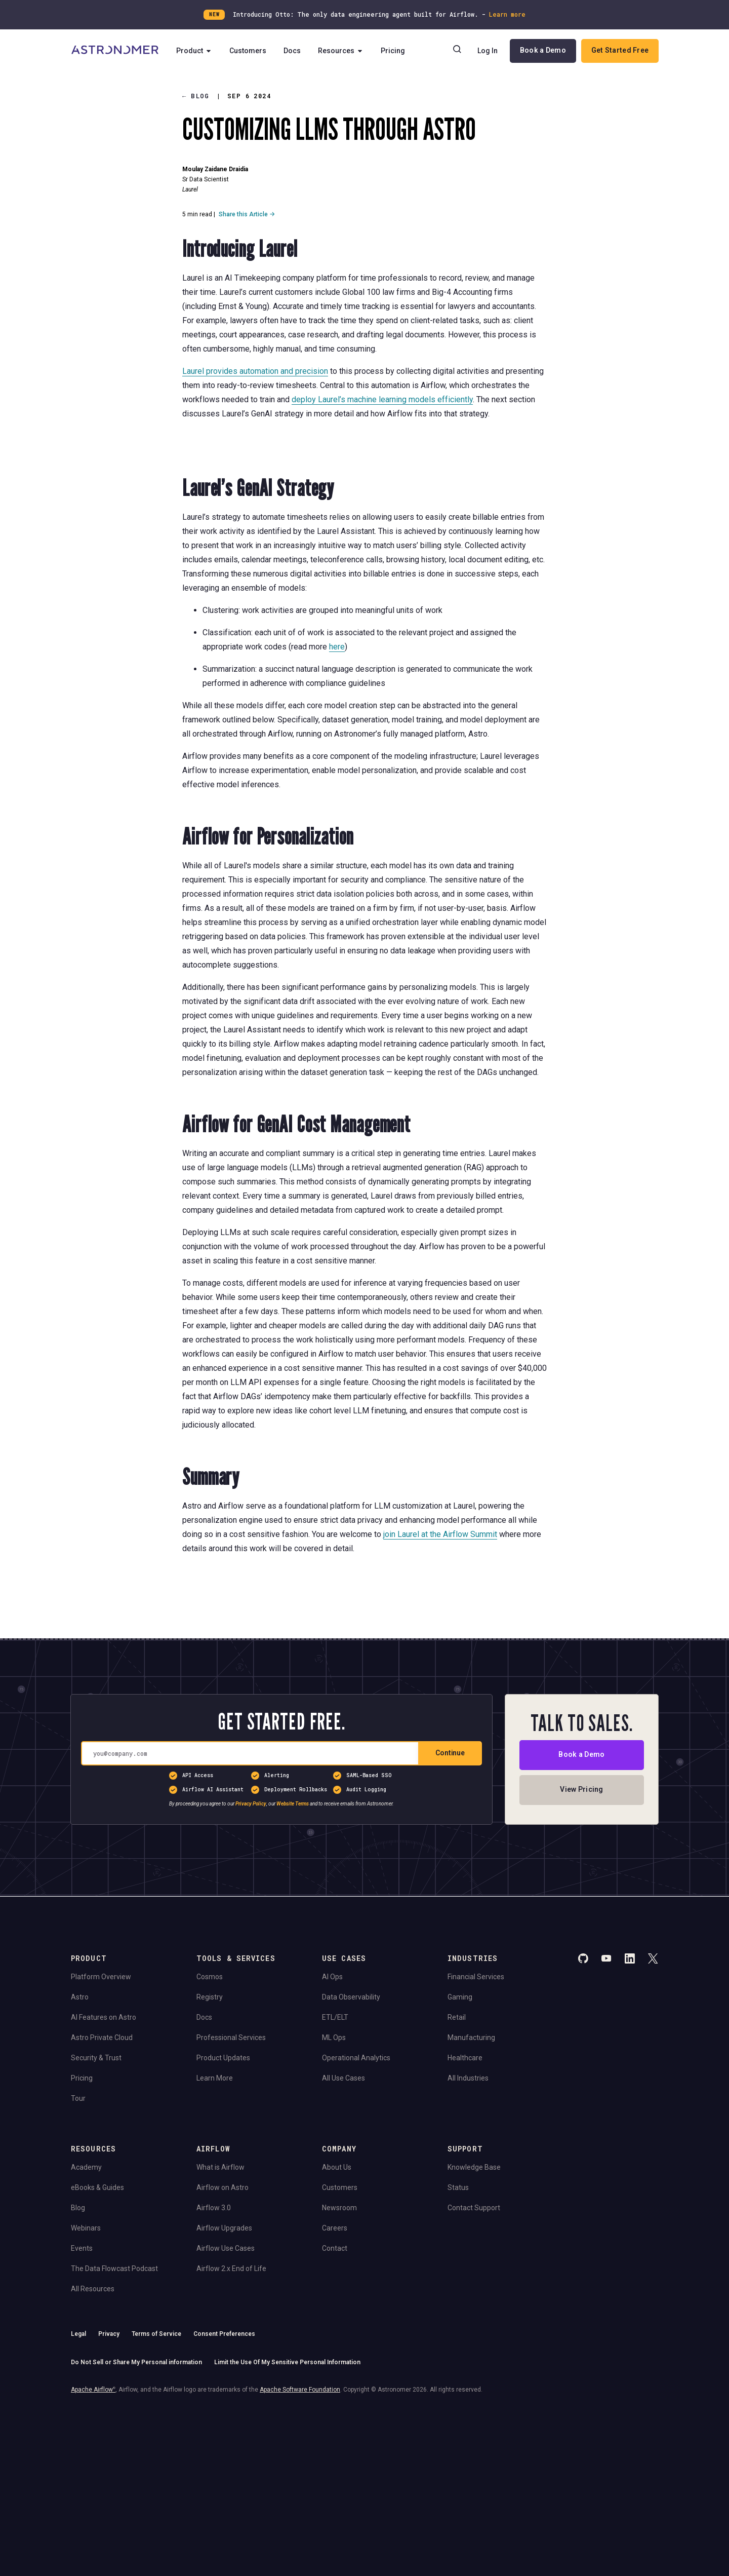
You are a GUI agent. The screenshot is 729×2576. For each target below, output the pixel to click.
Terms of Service (156, 2333)
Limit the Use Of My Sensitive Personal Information (287, 2362)
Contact (334, 2248)
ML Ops (334, 2037)
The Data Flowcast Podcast (114, 2268)
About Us (336, 2167)
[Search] (457, 51)
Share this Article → (247, 214)
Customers (248, 51)
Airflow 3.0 (213, 2208)
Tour (78, 2098)
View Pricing (581, 1790)
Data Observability (351, 1997)
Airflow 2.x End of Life (231, 2268)
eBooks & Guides (97, 2187)
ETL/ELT (335, 2017)
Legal (78, 2333)
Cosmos (209, 1977)
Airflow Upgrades (224, 2228)
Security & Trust (96, 2058)
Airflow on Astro (222, 2187)
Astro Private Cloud (102, 2037)
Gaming (460, 1997)
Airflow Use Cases (225, 2248)
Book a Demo (543, 50)
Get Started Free (620, 50)
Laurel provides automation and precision (255, 371)
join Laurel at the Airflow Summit (440, 1534)
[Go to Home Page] (114, 50)
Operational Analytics (356, 2058)
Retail (457, 2017)
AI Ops (332, 1977)
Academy (86, 2167)
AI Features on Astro (103, 2017)
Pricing (393, 51)
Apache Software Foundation (300, 2389)
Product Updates (223, 2058)
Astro (80, 1997)
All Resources (92, 2289)
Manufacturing (471, 2037)
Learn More (214, 2078)
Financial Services (476, 1977)
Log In (487, 51)
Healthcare (465, 2058)
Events (82, 2248)
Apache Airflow (93, 2389)
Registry (209, 1997)
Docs (292, 51)
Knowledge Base (474, 2167)
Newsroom (339, 2208)
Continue (450, 1753)
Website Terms (292, 1804)
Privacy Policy (250, 1804)
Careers (334, 2228)
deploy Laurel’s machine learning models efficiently (382, 399)
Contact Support (474, 2208)
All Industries (468, 2078)
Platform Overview (101, 1977)
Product (195, 51)
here (337, 646)
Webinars (86, 2228)
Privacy (108, 2333)
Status (458, 2187)
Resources (341, 51)
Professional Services (231, 2037)
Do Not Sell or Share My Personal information (136, 2362)
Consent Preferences (224, 2333)
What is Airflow (220, 2167)
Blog (196, 96)
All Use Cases (343, 2078)
